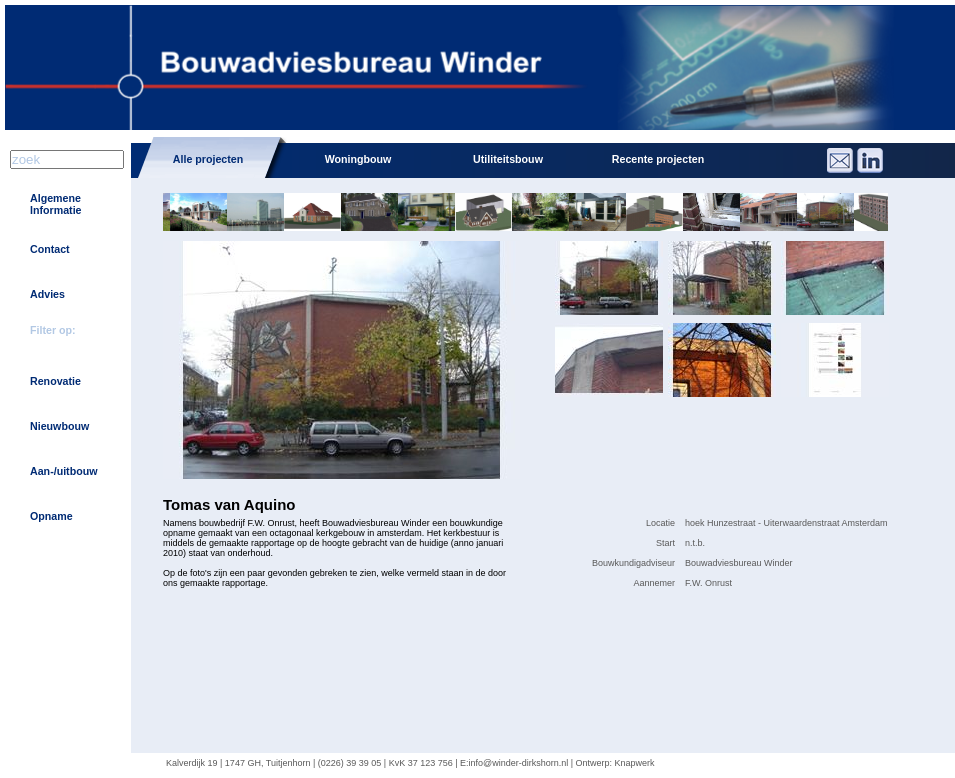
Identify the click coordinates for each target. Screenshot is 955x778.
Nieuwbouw (59, 426)
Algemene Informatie (56, 204)
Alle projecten (208, 159)
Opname (51, 516)
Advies (47, 294)
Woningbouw (358, 159)
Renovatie (55, 381)
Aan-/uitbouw (63, 471)
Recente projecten (658, 159)
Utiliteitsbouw (508, 159)
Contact (50, 249)
